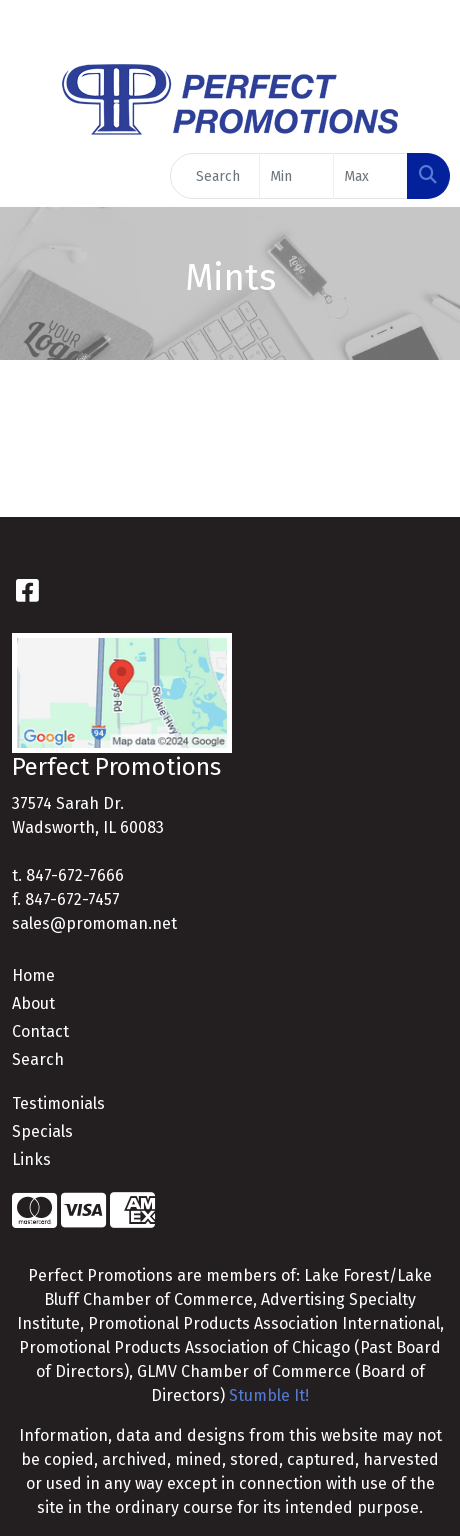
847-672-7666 (75, 875)
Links (31, 1159)
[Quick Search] (215, 176)
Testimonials (58, 1103)
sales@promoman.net (94, 923)
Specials (42, 1131)
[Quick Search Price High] (370, 176)
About (33, 1003)
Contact (40, 1031)
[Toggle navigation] (31, 176)
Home (33, 975)
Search (38, 1059)
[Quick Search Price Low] (296, 176)
